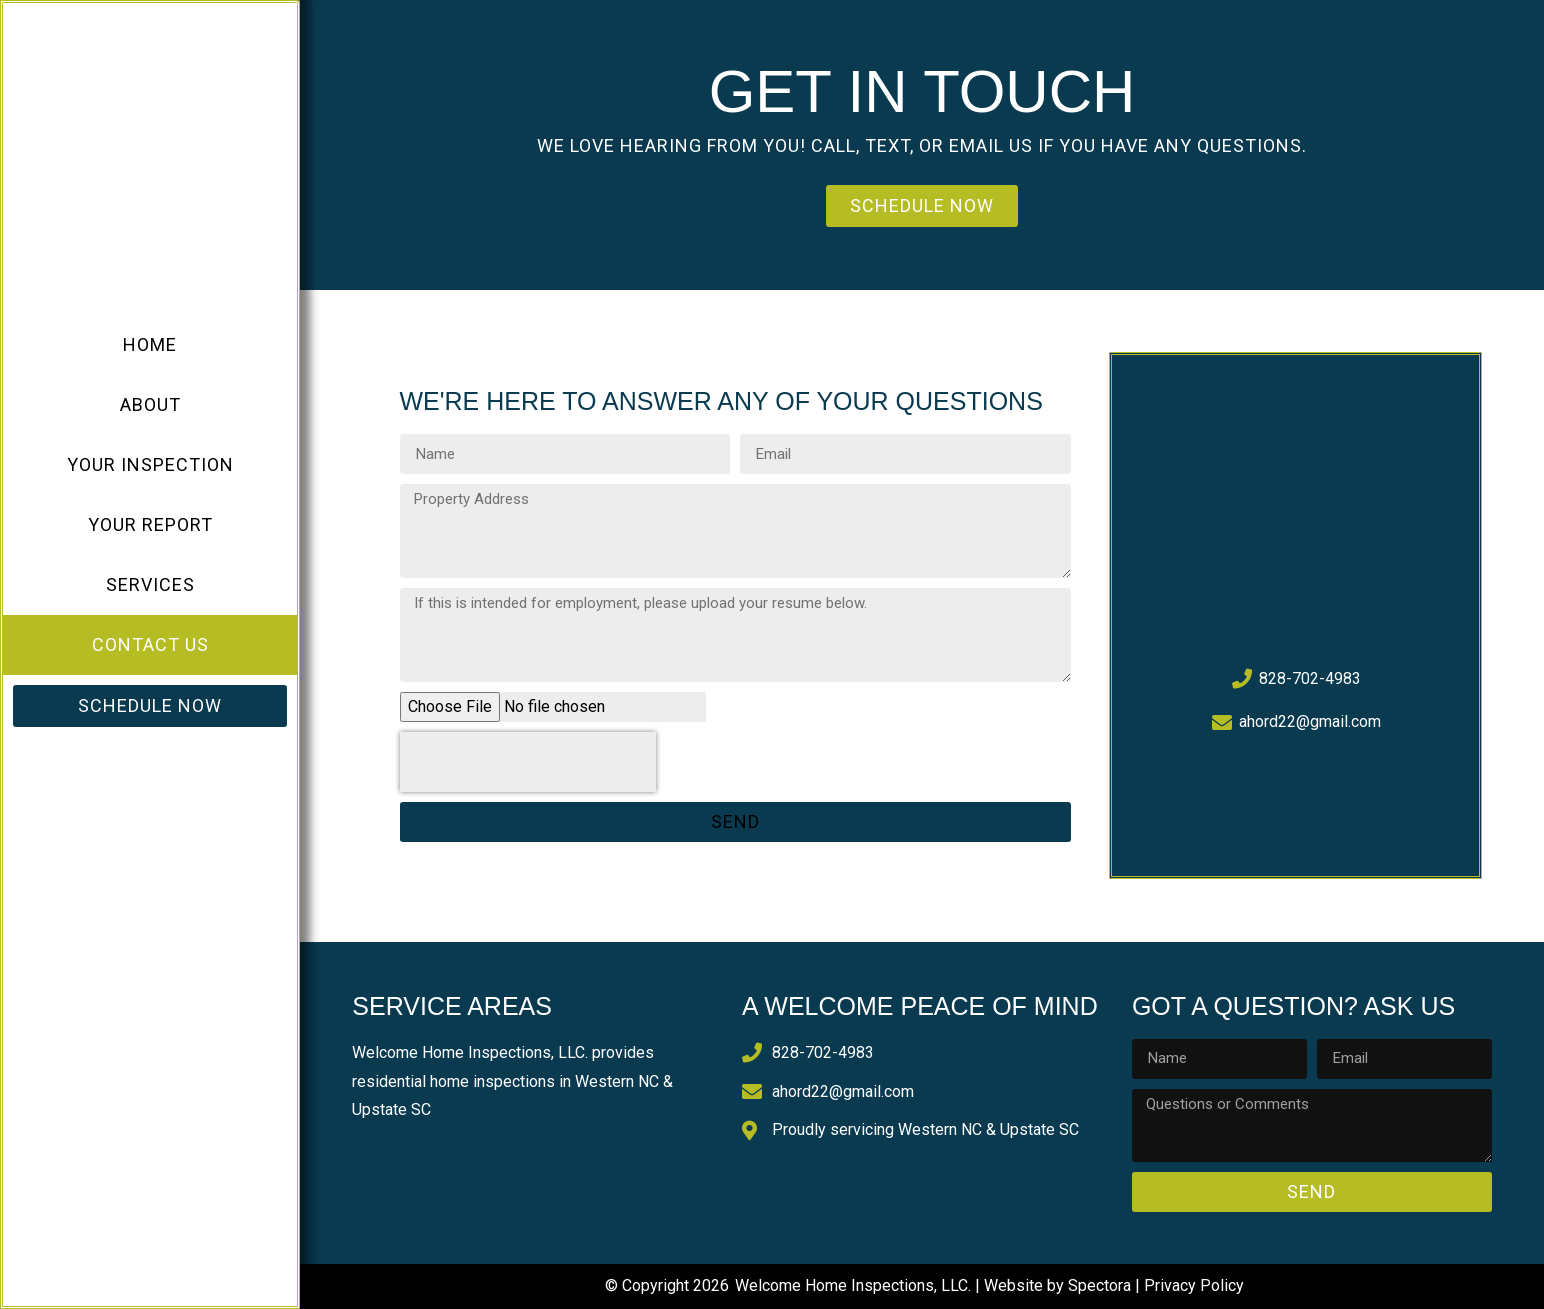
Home (150, 344)
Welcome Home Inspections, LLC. (853, 1285)
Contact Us (150, 644)
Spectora (1099, 1285)
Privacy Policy (1194, 1285)
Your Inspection (150, 464)
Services (150, 584)
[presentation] (528, 762)
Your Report (150, 524)
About (150, 404)
